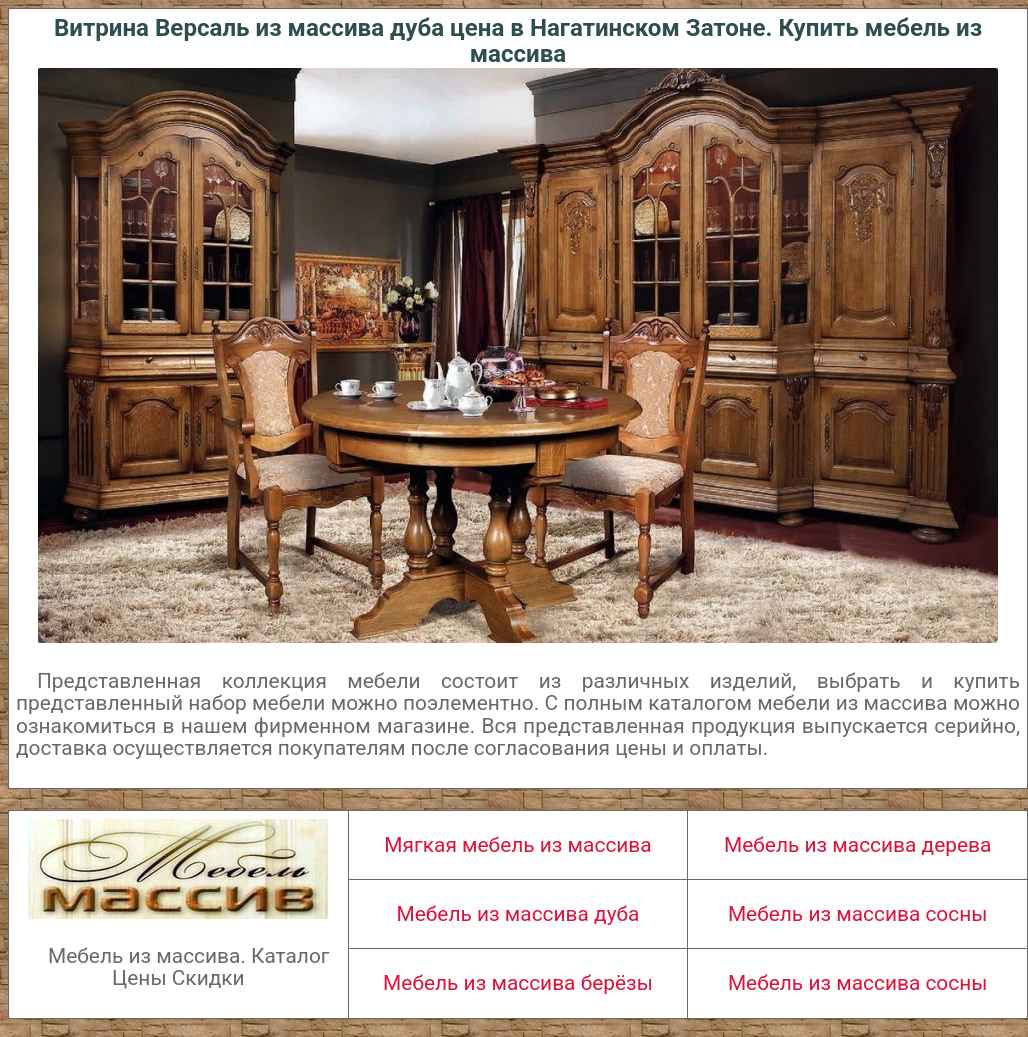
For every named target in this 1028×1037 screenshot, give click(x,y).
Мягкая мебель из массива (517, 845)
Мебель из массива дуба (518, 914)
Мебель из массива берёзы (518, 983)
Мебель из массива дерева (857, 845)
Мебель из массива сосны (858, 914)
